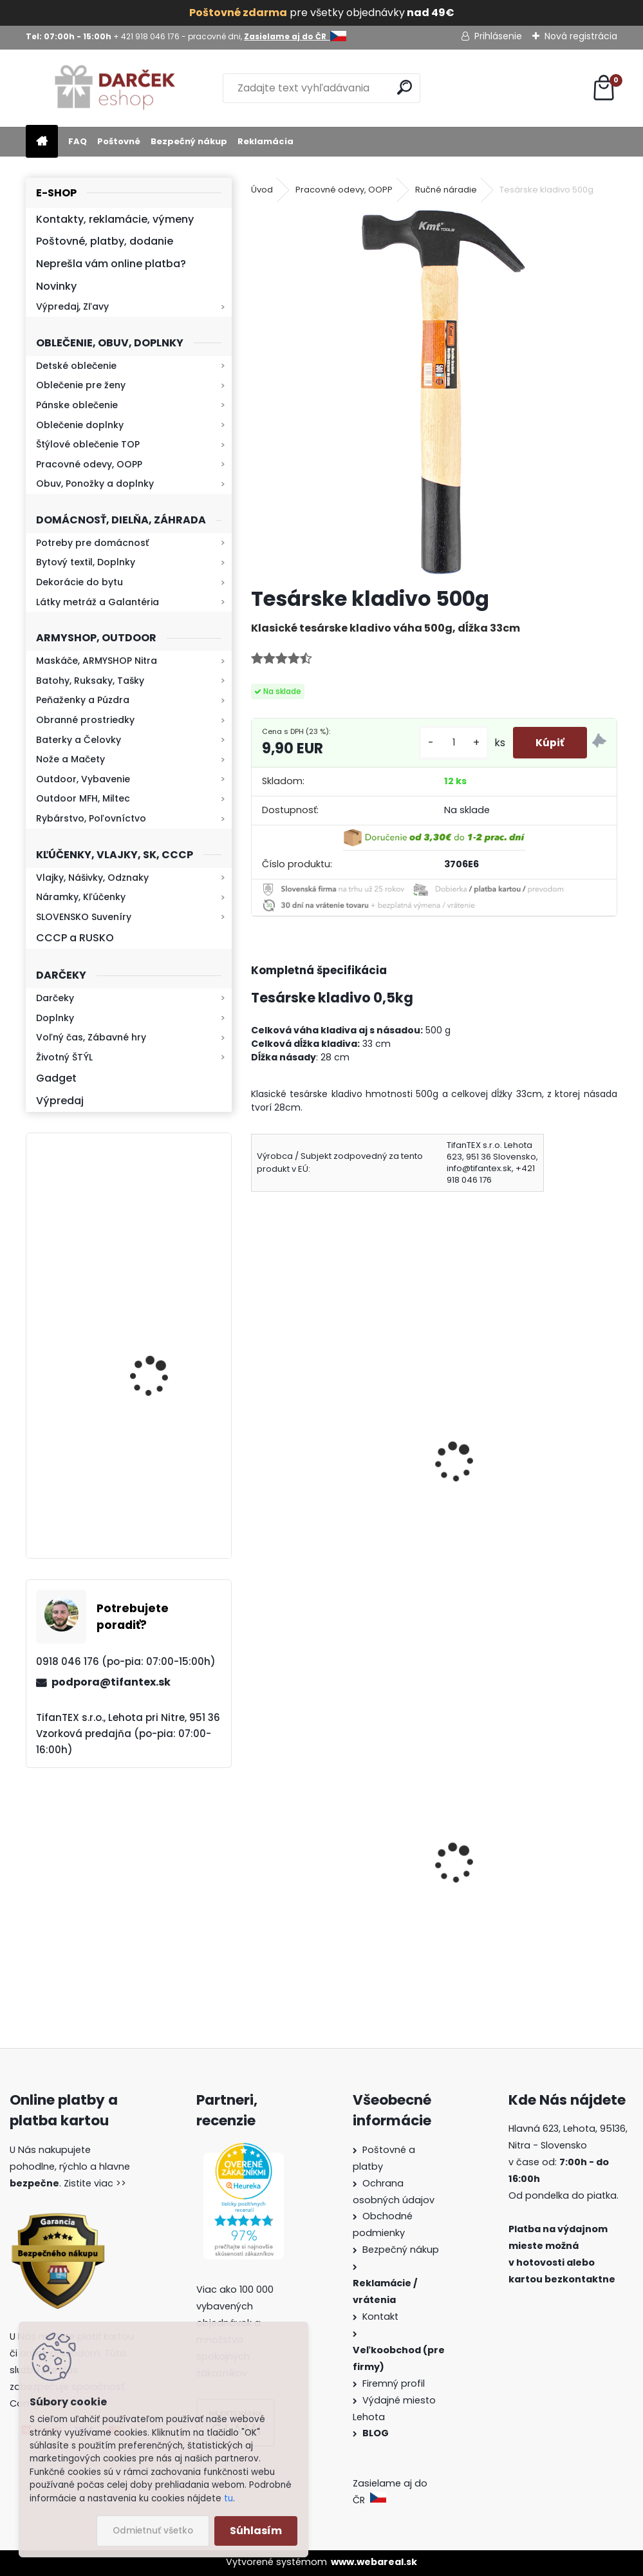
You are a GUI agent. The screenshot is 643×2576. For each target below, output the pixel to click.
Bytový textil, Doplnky (85, 562)
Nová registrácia (581, 36)
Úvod (262, 189)
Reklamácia (266, 141)
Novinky (56, 286)
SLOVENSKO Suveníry (83, 916)
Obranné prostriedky (85, 719)
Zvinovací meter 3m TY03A (514, 1462)
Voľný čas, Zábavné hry (91, 1037)
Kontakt (381, 2316)
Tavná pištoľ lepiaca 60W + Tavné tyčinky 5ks (329, 1476)
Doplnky (55, 1017)
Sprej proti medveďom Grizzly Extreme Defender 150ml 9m (522, 1909)
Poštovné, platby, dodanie (104, 241)
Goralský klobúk (299, 1890)
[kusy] (447, 742)
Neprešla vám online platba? (111, 263)
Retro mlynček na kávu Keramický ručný (162, 1345)
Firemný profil (394, 2383)
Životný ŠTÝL (64, 1057)
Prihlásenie (498, 36)
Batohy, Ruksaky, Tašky (90, 680)
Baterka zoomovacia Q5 (165, 1231)
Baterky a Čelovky (78, 739)
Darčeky (55, 998)
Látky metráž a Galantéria (97, 602)
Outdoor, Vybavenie (83, 779)
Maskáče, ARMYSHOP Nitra (96, 660)
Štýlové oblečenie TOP (88, 444)
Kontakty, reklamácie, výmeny (115, 219)
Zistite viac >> (95, 2183)
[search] (404, 87)
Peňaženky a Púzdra (82, 699)
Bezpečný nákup (189, 141)
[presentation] (257, 1445)
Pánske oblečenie (77, 405)
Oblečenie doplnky (80, 424)
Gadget (56, 1078)
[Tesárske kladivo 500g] (434, 392)
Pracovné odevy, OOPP (89, 464)
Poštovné (118, 141)
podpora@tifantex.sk (111, 1682)
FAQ (77, 141)
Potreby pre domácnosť (92, 542)
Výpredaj (60, 1100)
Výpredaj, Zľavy (72, 306)
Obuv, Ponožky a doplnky (95, 483)
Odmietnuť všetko (153, 2530)
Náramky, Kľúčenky (81, 896)
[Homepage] (42, 141)
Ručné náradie (446, 189)
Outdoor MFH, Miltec (83, 798)
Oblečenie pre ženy (81, 385)
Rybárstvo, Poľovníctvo (91, 818)
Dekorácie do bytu (79, 582)
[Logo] (114, 88)
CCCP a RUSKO (75, 937)
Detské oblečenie (76, 365)
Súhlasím (256, 2530)
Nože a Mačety (70, 759)
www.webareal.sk (374, 2561)
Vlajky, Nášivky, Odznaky (92, 877)
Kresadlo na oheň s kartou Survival (154, 1490)
